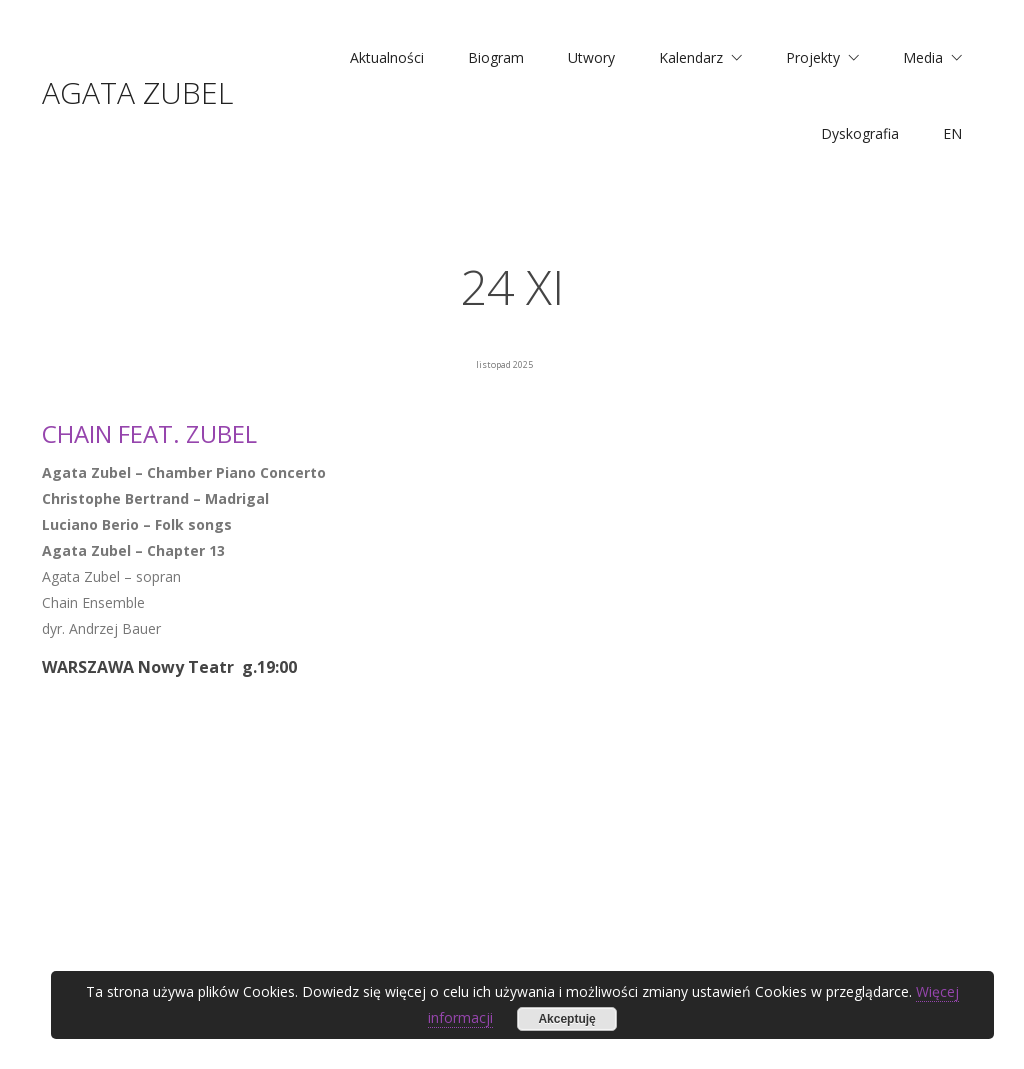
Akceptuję (566, 1019)
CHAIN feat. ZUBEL (149, 433)
